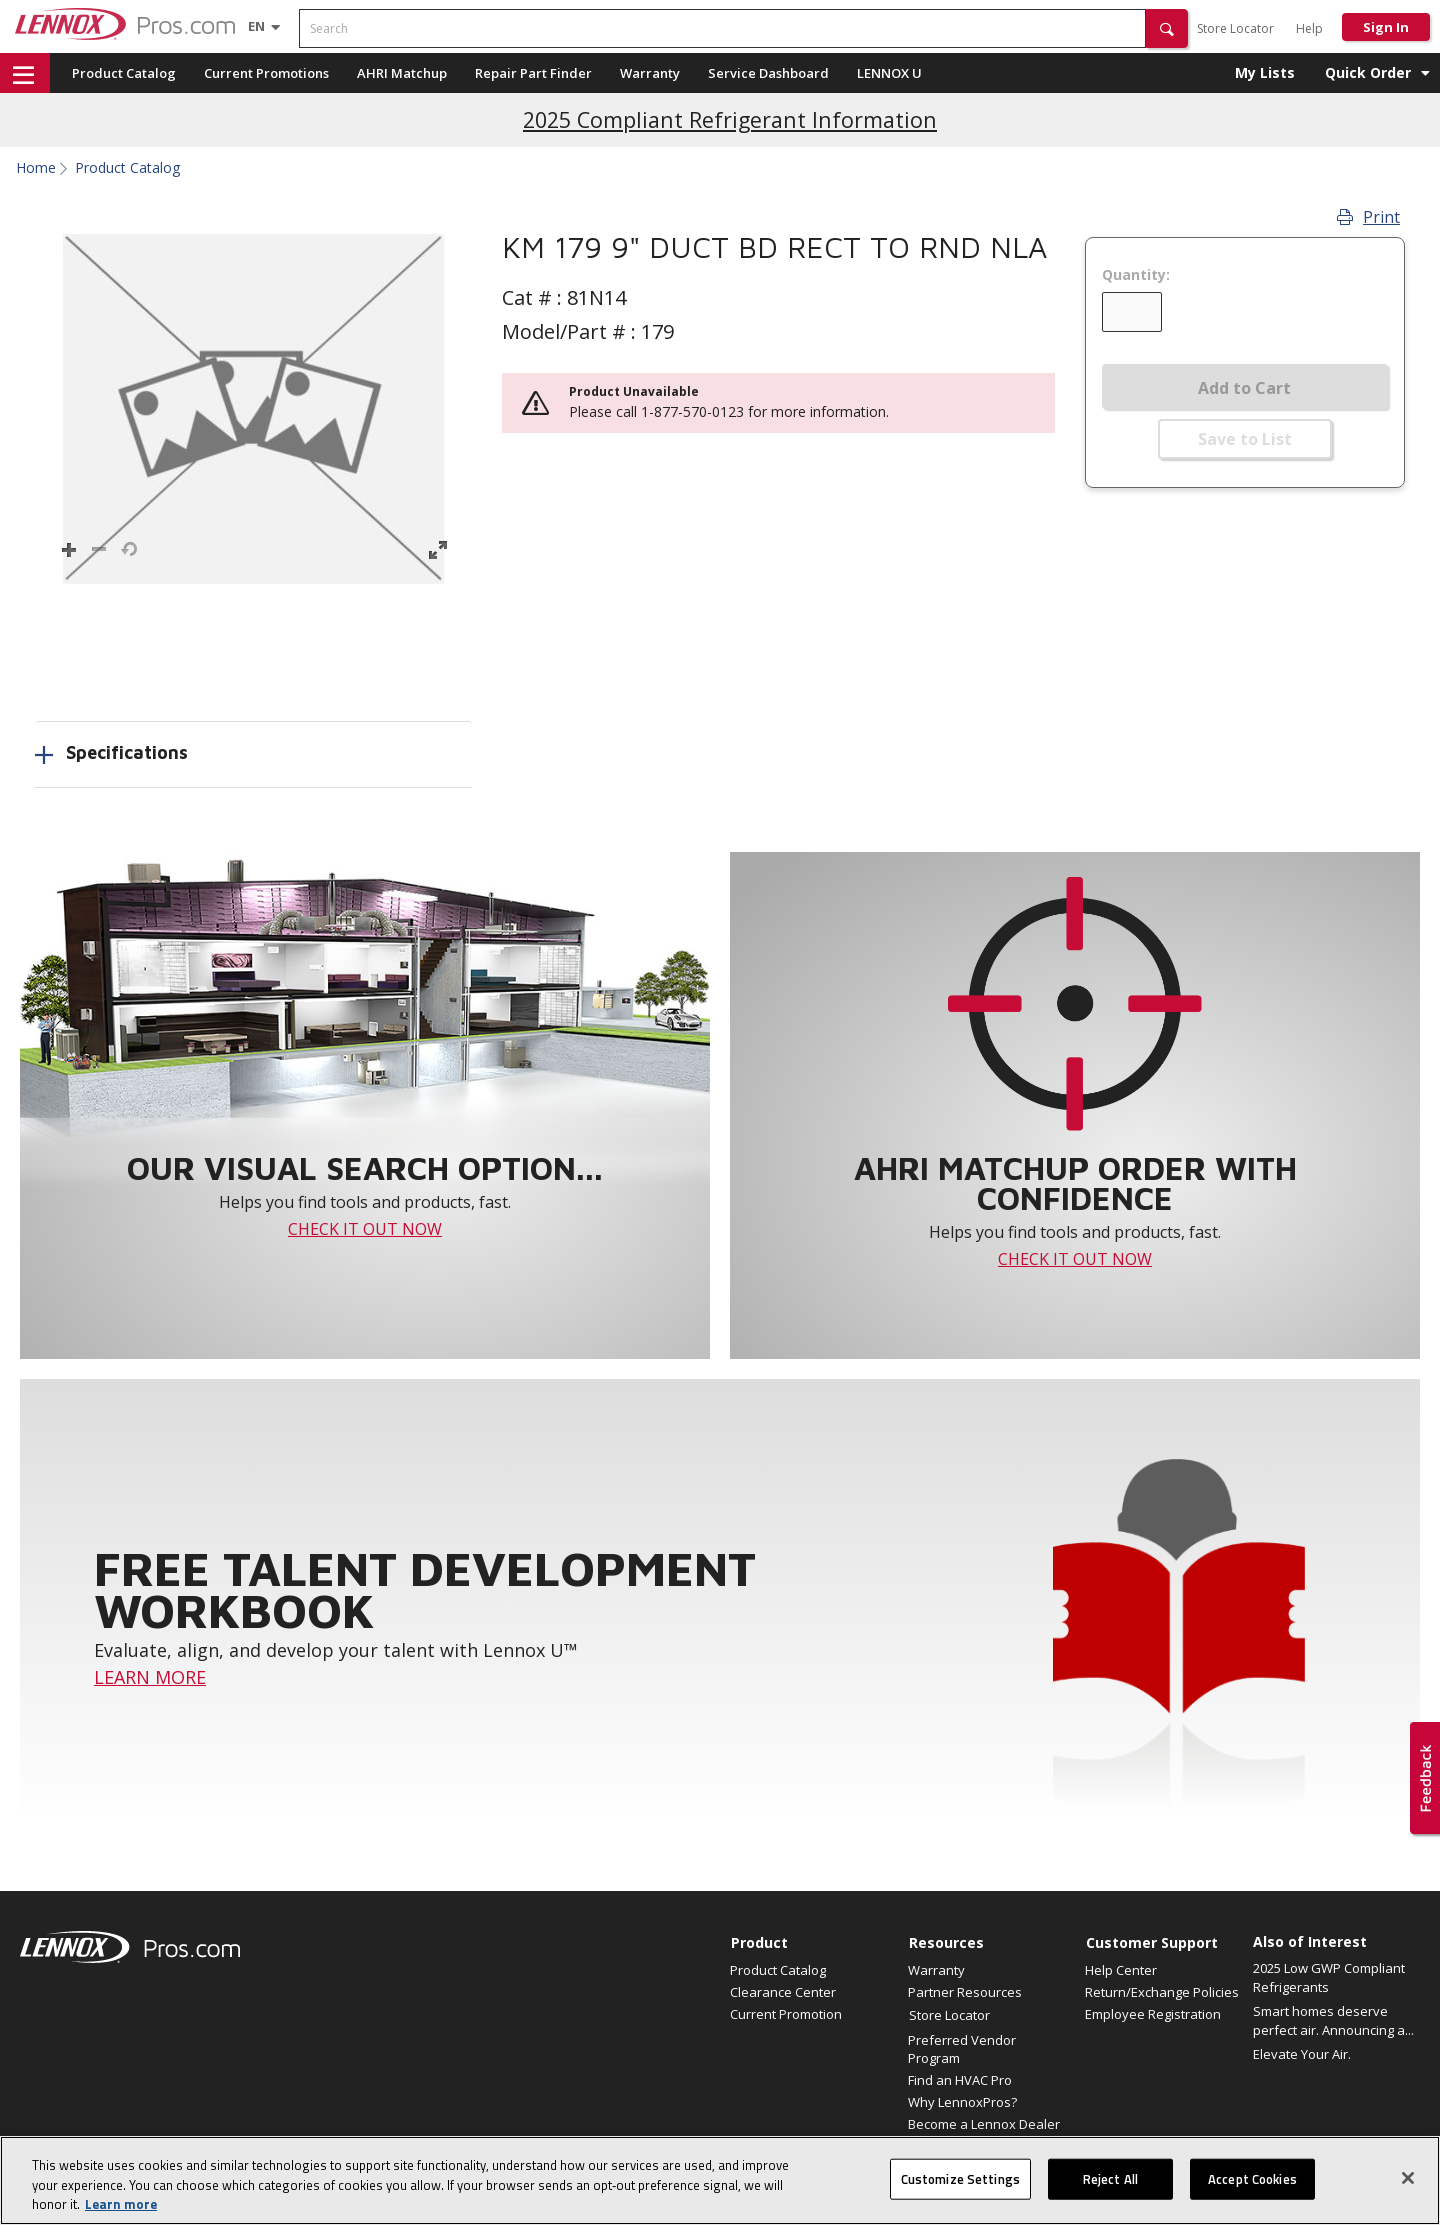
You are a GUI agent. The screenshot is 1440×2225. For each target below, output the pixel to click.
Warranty (650, 73)
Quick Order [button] (1368, 72)
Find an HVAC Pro (960, 2080)
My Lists (1265, 72)
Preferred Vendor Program (962, 2049)
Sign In (1386, 27)
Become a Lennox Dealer (984, 2124)
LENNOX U (889, 73)
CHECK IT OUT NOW (365, 1229)
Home (36, 168)
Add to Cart (1244, 388)
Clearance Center (783, 1992)
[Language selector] (256, 26)
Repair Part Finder (533, 73)
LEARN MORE (150, 1677)
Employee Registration (1153, 2014)
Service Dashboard (768, 73)
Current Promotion (786, 2014)
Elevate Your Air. (1302, 2054)
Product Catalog (124, 73)
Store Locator (1235, 28)
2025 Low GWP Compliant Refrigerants (1329, 1978)
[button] (1167, 28)
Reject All (1110, 2190)
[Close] (1408, 2189)
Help (1309, 28)
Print (1368, 217)
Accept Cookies (1252, 2190)
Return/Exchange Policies (1162, 1992)
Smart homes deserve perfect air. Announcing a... (1333, 2021)
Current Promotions (266, 73)
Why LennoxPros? (962, 2102)
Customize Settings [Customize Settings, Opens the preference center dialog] (960, 2190)
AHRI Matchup (402, 73)
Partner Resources (965, 1992)
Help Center (1121, 1970)
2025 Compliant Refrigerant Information (730, 119)
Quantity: (1136, 275)
